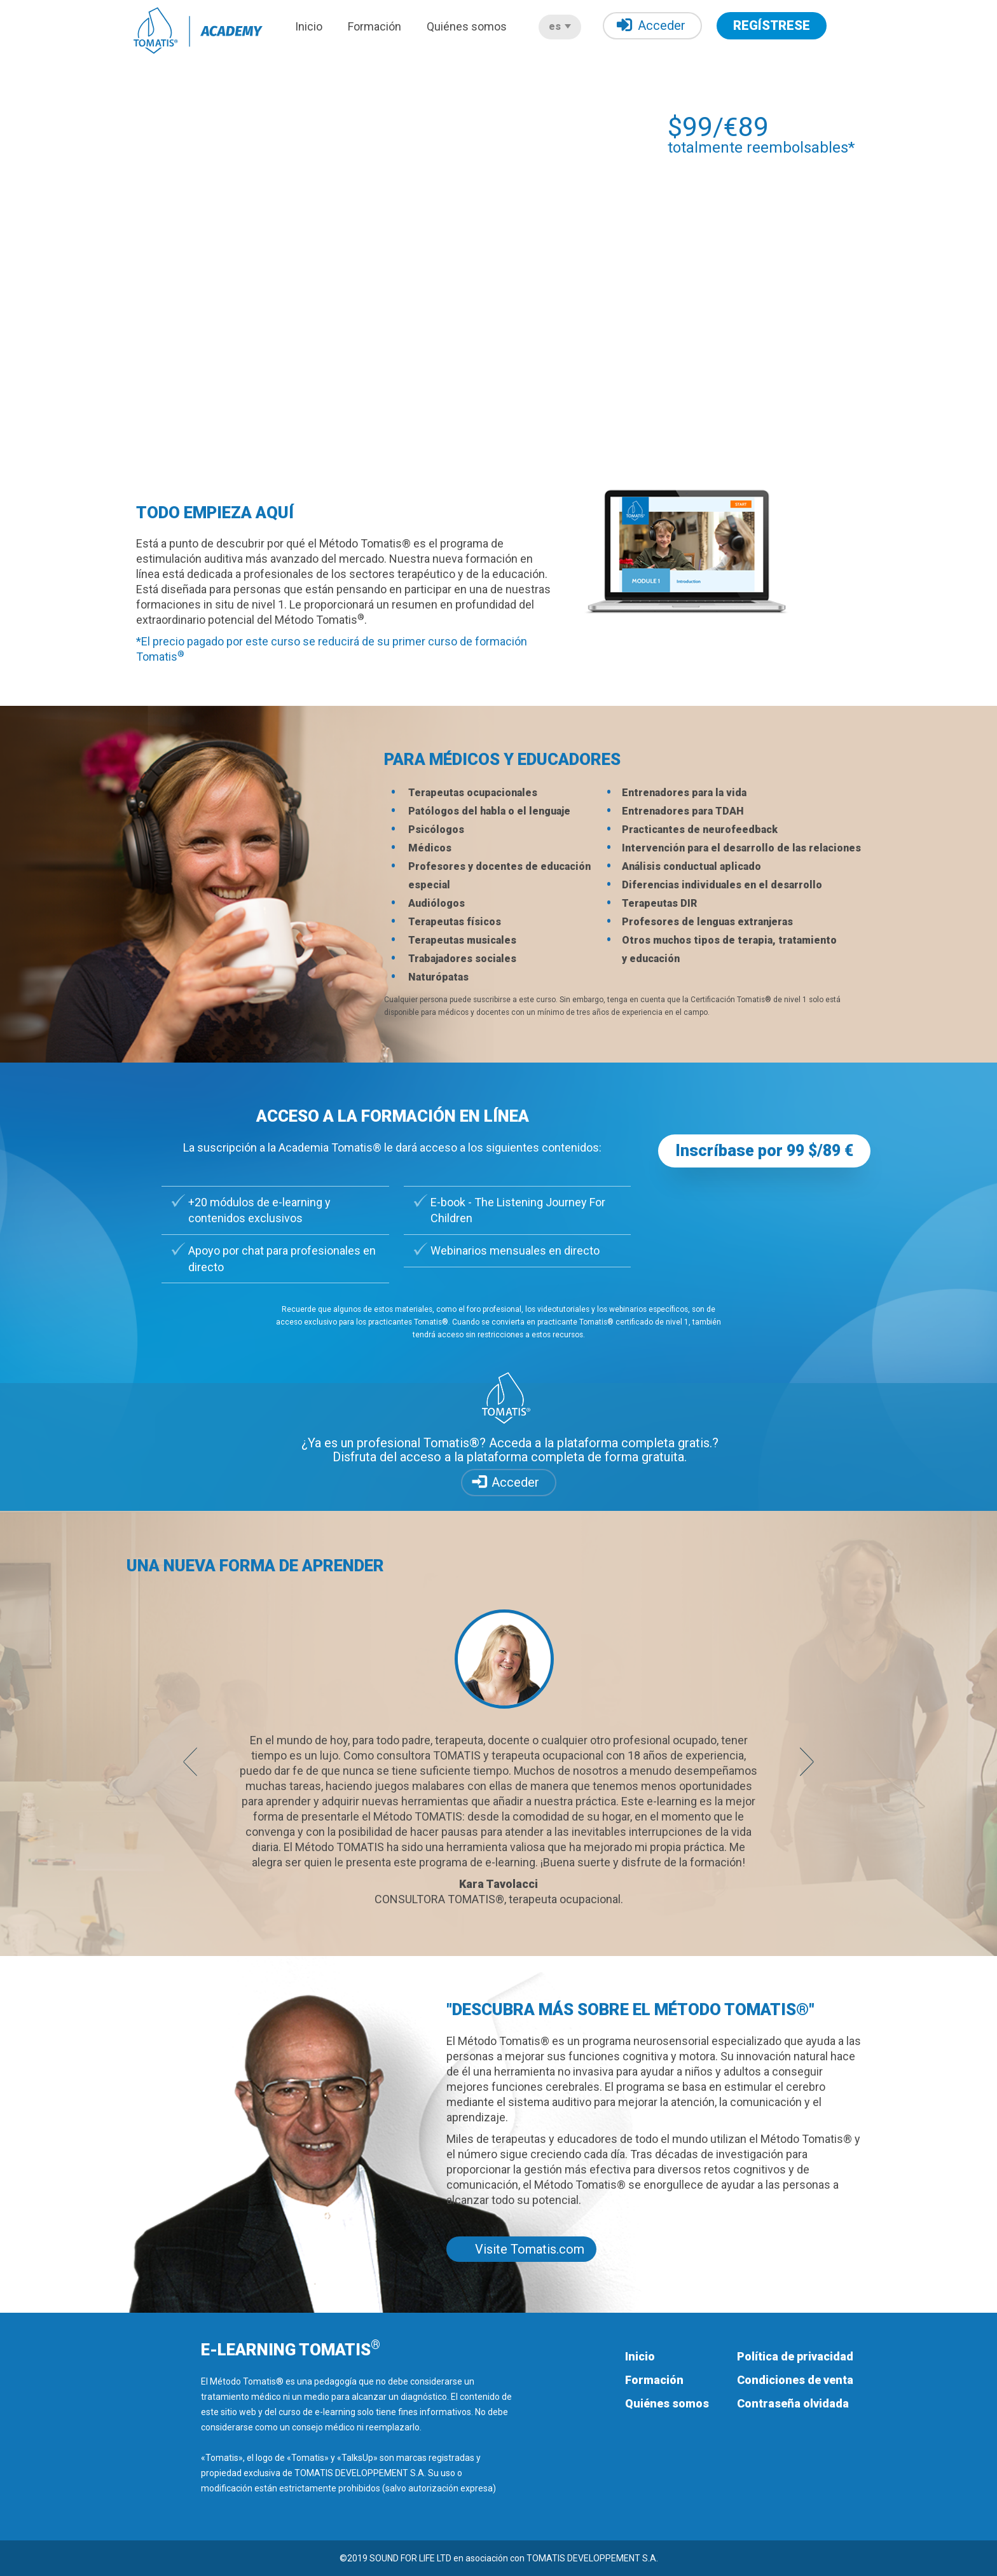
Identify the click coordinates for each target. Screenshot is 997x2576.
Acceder (651, 25)
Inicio (308, 26)
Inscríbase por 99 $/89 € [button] (764, 1150)
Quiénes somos (467, 26)
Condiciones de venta (795, 2380)
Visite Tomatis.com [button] (529, 2249)
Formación (374, 26)
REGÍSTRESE (771, 25)
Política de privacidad (795, 2356)
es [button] (560, 26)
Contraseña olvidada (793, 2403)
